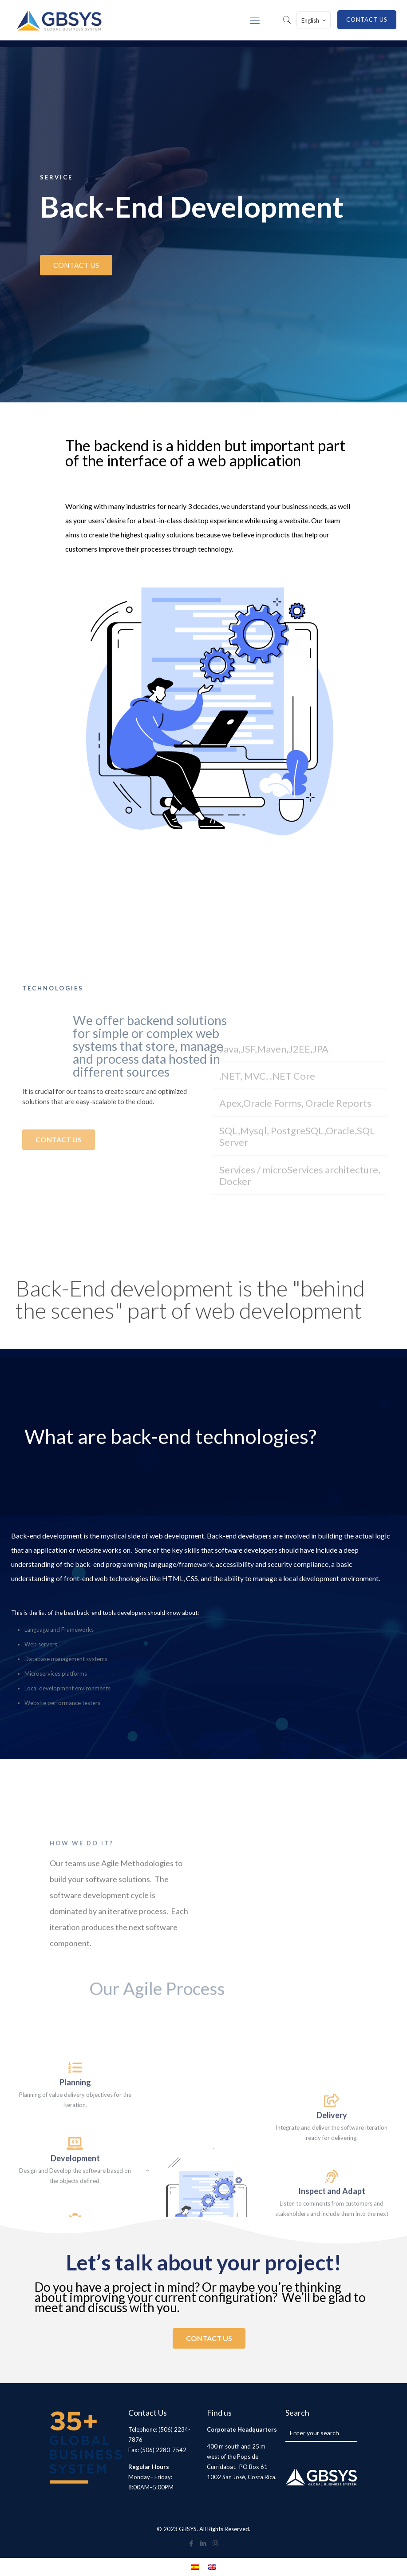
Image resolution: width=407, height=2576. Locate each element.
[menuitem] (195, 2566)
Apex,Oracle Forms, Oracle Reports (295, 1205)
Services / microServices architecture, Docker (299, 1276)
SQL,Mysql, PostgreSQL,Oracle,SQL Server (297, 1237)
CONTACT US (366, 19)
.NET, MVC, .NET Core (267, 1177)
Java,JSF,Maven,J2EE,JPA (273, 1150)
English (314, 20)
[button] (300, 1150)
